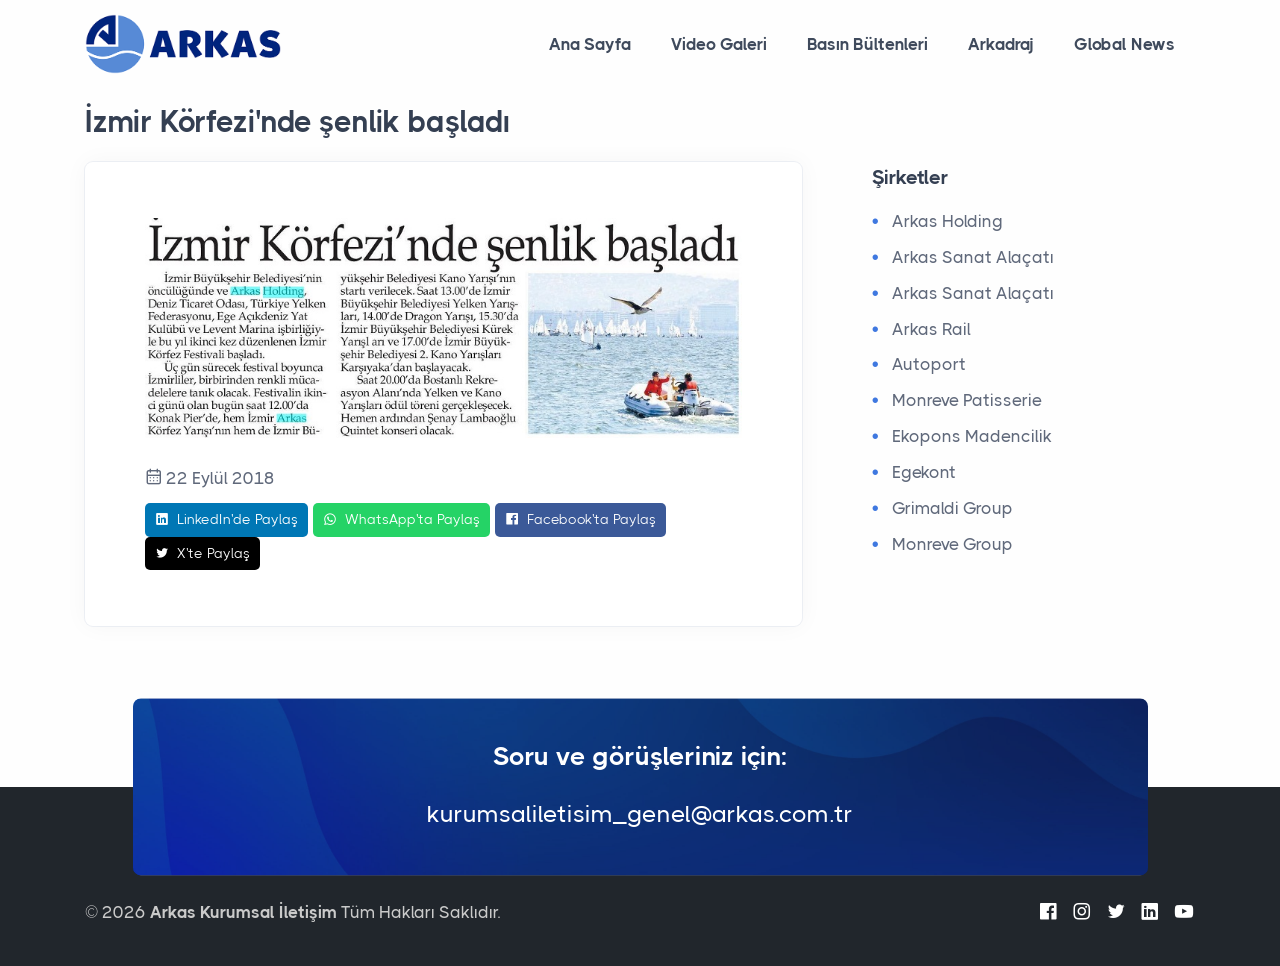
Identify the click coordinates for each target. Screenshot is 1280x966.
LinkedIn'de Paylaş (226, 520)
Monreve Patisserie (967, 400)
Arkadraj (1001, 44)
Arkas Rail (931, 329)
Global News (1124, 44)
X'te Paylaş (202, 554)
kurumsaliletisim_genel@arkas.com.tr (640, 815)
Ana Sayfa (590, 44)
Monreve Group (952, 544)
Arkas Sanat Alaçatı (973, 257)
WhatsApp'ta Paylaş (401, 520)
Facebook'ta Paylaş (580, 520)
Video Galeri (719, 44)
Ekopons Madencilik (972, 436)
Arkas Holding (947, 221)
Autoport (929, 364)
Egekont (924, 472)
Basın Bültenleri (867, 44)
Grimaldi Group (952, 508)
